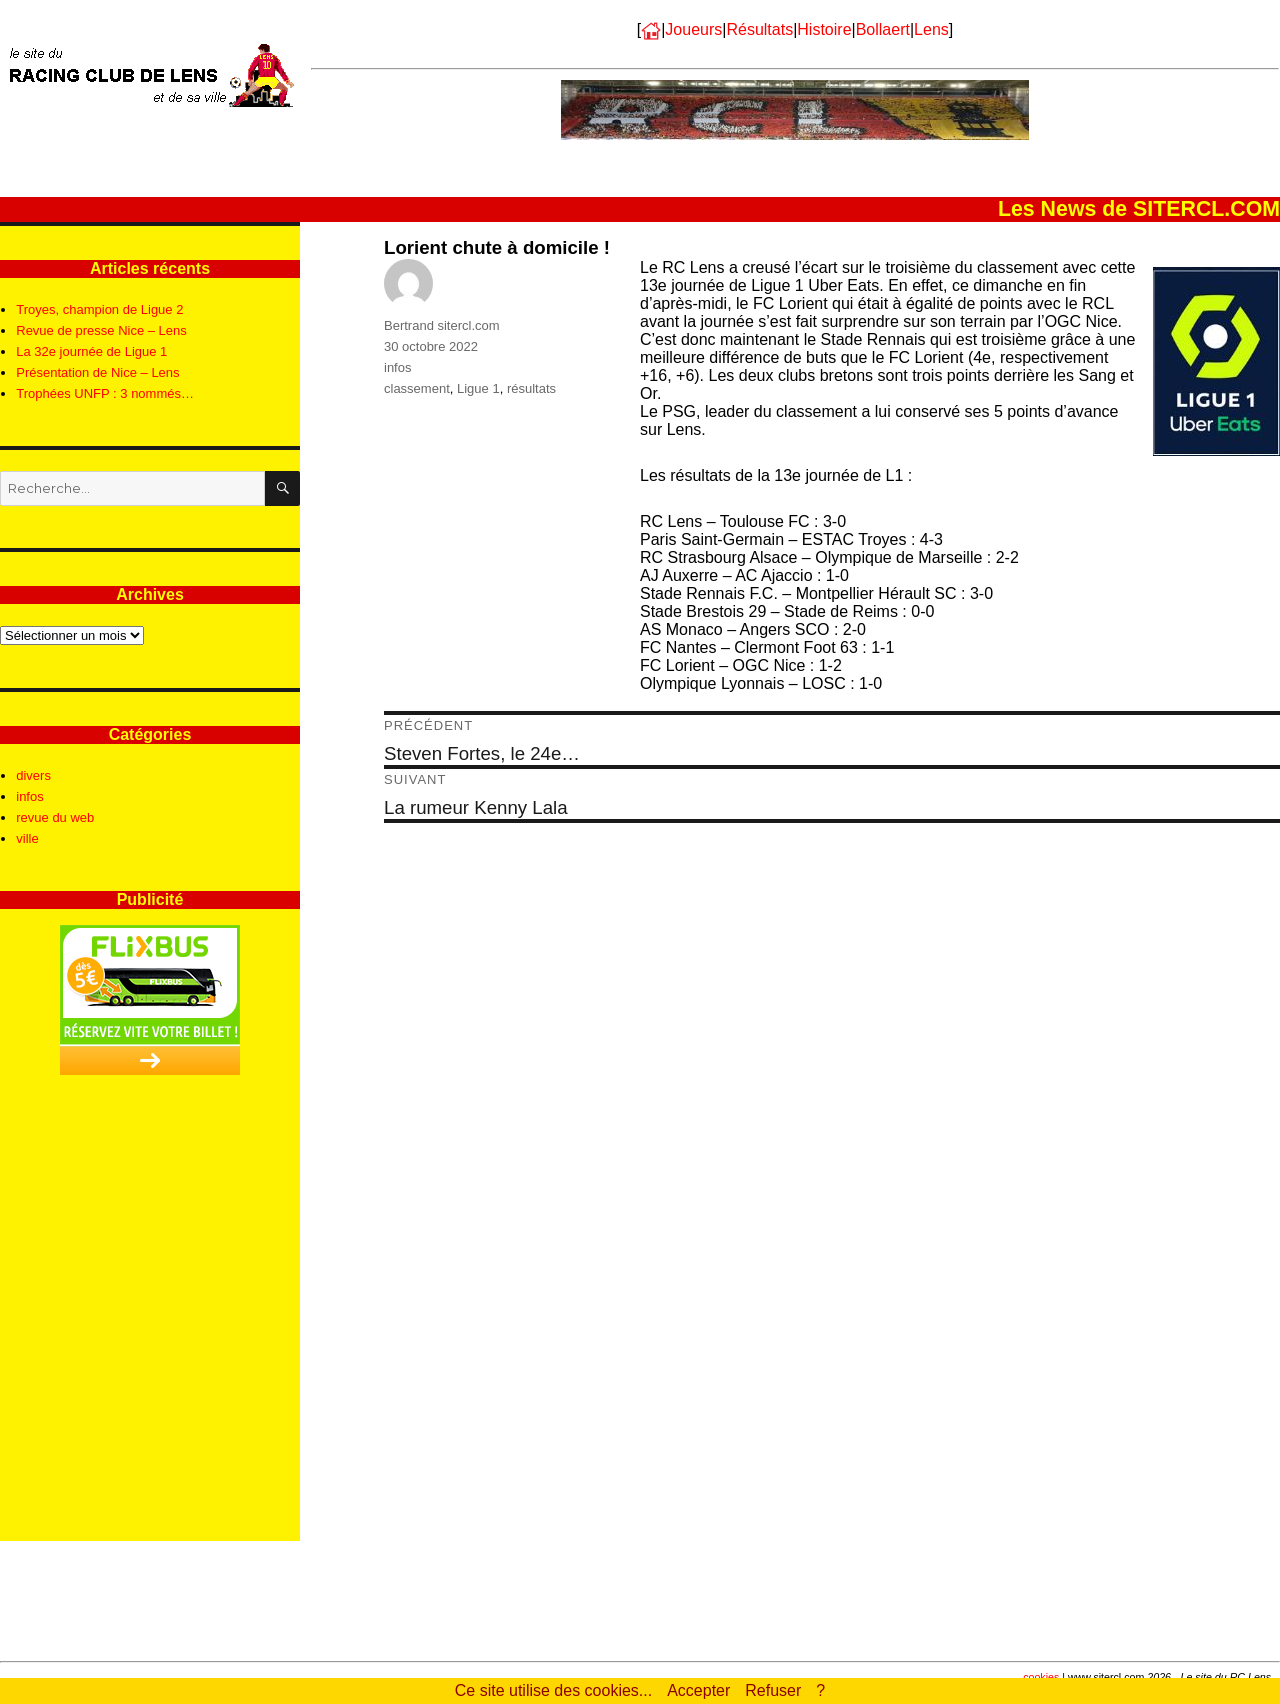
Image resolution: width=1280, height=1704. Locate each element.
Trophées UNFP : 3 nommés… (105, 393)
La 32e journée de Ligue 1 (91, 351)
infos (397, 367)
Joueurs (693, 29)
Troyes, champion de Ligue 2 (99, 309)
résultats (531, 388)
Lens (931, 29)
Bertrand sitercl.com (442, 325)
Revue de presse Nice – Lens (101, 330)
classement (417, 388)
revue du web (55, 817)
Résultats (759, 29)
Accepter (698, 1690)
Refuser (773, 1690)
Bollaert (883, 29)
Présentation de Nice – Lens (97, 372)
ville (27, 838)
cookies (1041, 1677)
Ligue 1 (478, 388)
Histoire (824, 29)
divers (33, 775)
